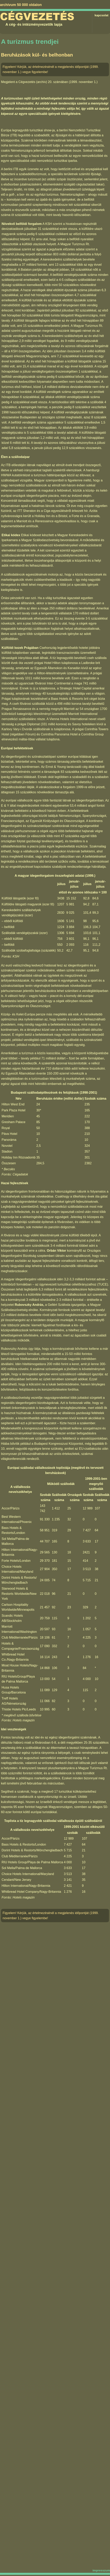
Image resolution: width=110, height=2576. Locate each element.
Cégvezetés (37, 16)
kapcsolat (101, 15)
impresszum (101, 2570)
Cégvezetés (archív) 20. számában (43, 82)
